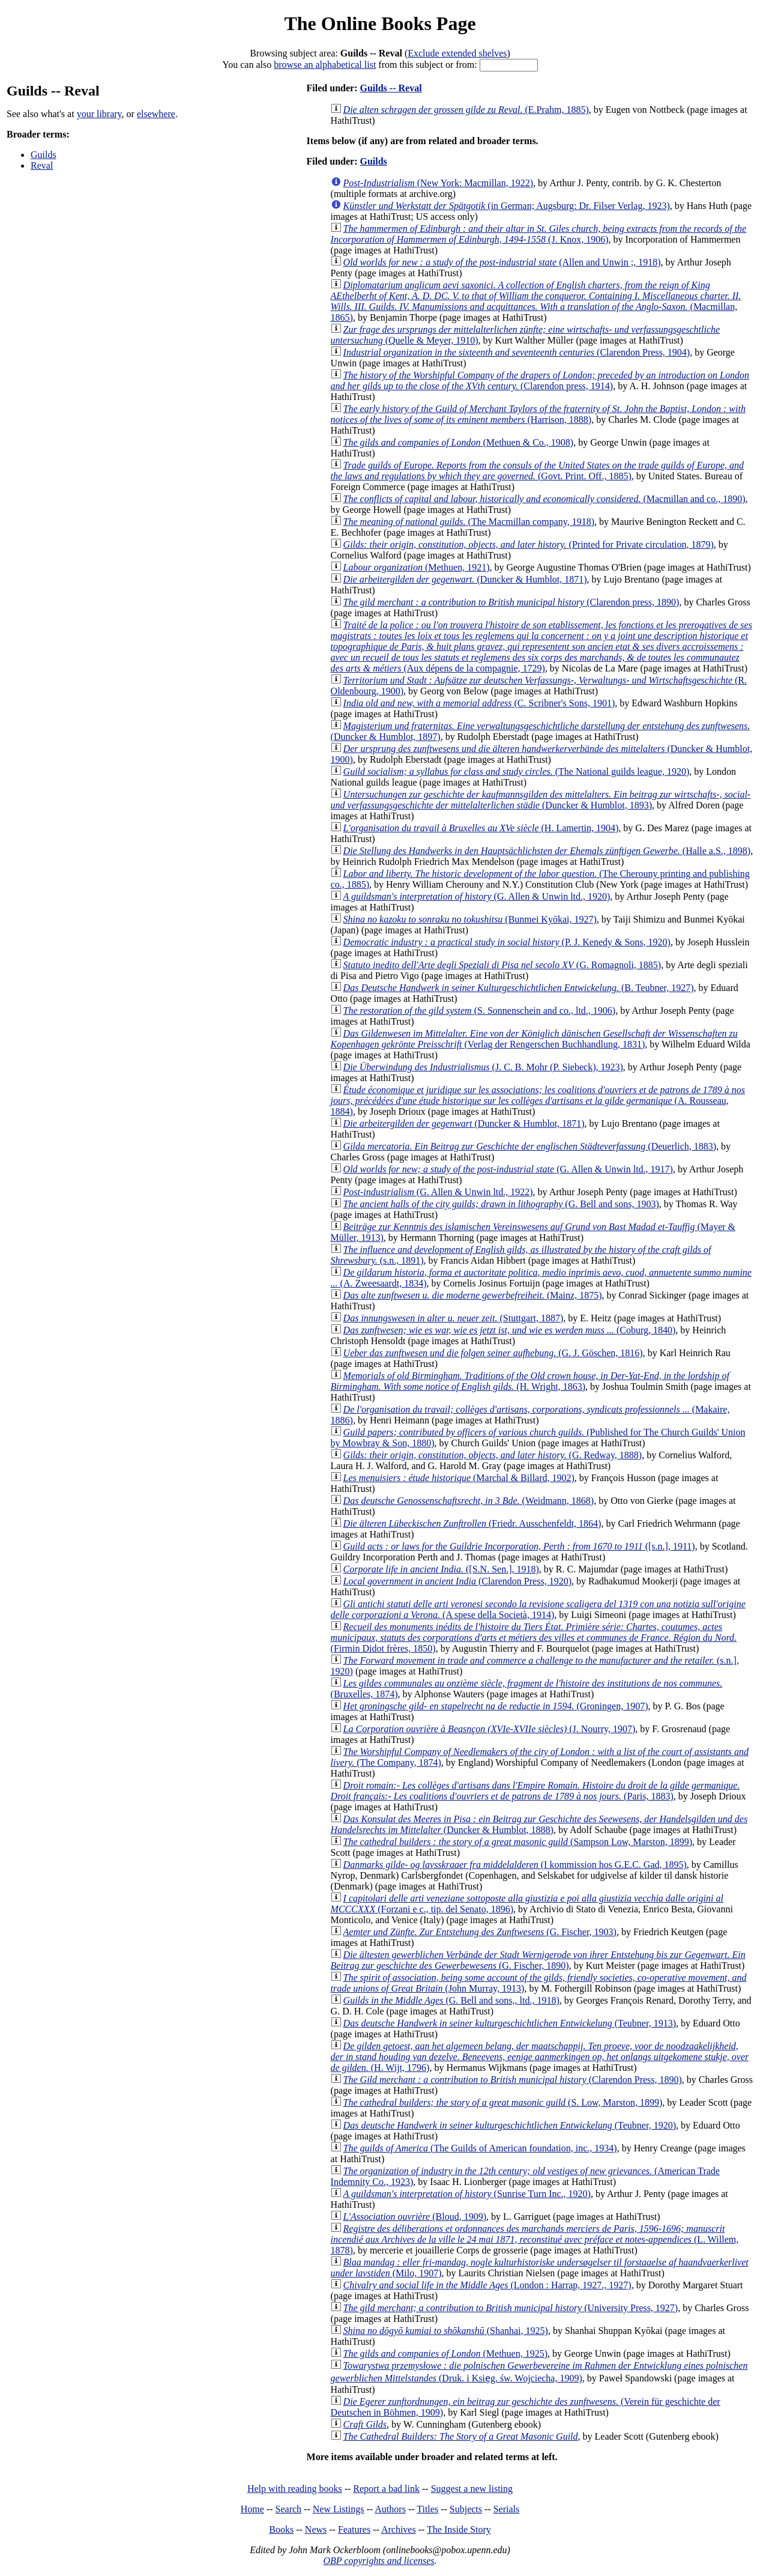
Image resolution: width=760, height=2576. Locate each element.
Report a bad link (386, 2489)
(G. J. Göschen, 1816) (493, 1353)
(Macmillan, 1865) (536, 301)
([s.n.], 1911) (519, 1546)
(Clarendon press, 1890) (511, 602)
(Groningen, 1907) (495, 1706)
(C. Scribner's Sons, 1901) (479, 703)
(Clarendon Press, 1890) (512, 2079)
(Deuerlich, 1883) (530, 1146)
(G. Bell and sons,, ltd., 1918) (451, 2000)
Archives (398, 2529)
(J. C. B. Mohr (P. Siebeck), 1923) (483, 1067)
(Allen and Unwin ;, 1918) (502, 262)
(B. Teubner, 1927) (518, 988)
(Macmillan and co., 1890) (544, 499)
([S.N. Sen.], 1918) (441, 1569)
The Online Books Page (379, 23)
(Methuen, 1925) (445, 2353)
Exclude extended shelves (457, 53)
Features (354, 2529)
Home (252, 2509)
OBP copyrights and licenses (378, 2561)
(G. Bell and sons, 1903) (501, 1204)
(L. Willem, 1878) (535, 2239)
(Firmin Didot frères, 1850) (534, 1637)
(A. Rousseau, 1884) (538, 1101)
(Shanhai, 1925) (445, 2331)
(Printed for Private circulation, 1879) (528, 544)
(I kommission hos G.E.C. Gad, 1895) (515, 1864)
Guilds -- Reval (390, 88)
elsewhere (156, 114)
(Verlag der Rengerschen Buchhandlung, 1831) (534, 1038)
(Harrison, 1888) (538, 414)
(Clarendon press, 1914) (540, 380)
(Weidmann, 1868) (468, 1501)
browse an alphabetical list (325, 64)
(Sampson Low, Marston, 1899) (517, 1842)
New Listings (338, 2509)
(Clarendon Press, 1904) (516, 352)
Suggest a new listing (472, 2489)
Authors (390, 2509)
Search (289, 2509)
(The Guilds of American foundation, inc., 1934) (480, 2148)
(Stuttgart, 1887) (453, 1318)
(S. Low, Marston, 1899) (503, 2102)
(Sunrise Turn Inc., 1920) (467, 2194)
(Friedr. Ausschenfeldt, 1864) (472, 1523)
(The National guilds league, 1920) (516, 771)
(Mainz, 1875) (472, 1295)
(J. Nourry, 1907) (489, 1729)
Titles (427, 2509)
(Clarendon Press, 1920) (457, 1581)
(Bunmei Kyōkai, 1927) (470, 919)
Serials (506, 2509)
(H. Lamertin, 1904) (481, 828)
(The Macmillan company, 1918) (468, 522)
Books (281, 2529)
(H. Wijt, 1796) (540, 2057)
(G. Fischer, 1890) (538, 1960)
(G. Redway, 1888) (492, 1455)
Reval (42, 165)
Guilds (43, 155)
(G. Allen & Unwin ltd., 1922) (438, 1192)
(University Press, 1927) (510, 2308)
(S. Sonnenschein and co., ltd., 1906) (479, 1010)
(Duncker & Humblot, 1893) (541, 799)
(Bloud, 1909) (414, 2216)
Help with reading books (294, 2489)
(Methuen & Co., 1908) (458, 442)
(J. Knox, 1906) (539, 233)
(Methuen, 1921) (416, 567)
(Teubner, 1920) (509, 2125)
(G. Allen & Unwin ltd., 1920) (477, 896)
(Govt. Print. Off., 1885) (537, 470)
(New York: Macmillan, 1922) (438, 183)
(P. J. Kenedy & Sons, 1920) (507, 942)
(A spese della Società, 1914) (538, 1609)
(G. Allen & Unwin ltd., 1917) (508, 1169)
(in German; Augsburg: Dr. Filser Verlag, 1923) (506, 206)
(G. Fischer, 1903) (480, 1932)
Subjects (466, 2509)
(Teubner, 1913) (509, 2023)
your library (99, 114)
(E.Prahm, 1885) (466, 110)
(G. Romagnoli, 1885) (502, 965)
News (316, 2529)
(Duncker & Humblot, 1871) (465, 579)
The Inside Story (459, 2529)
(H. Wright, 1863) (530, 1381)
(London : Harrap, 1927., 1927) (487, 2285)
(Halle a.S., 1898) (547, 851)
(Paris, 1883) (535, 1790)
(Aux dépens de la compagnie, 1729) (541, 646)
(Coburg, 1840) (509, 1330)
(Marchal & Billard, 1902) (459, 1478)
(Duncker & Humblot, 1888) (539, 1824)
